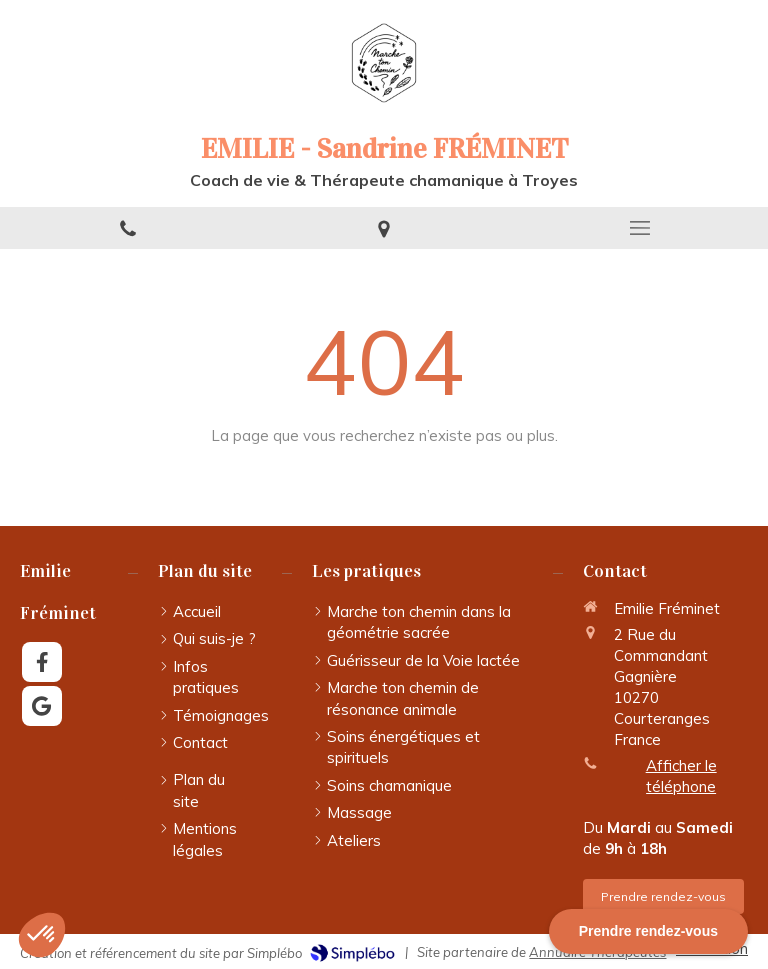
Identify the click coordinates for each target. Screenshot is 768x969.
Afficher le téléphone (681, 776)
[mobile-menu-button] (640, 228)
